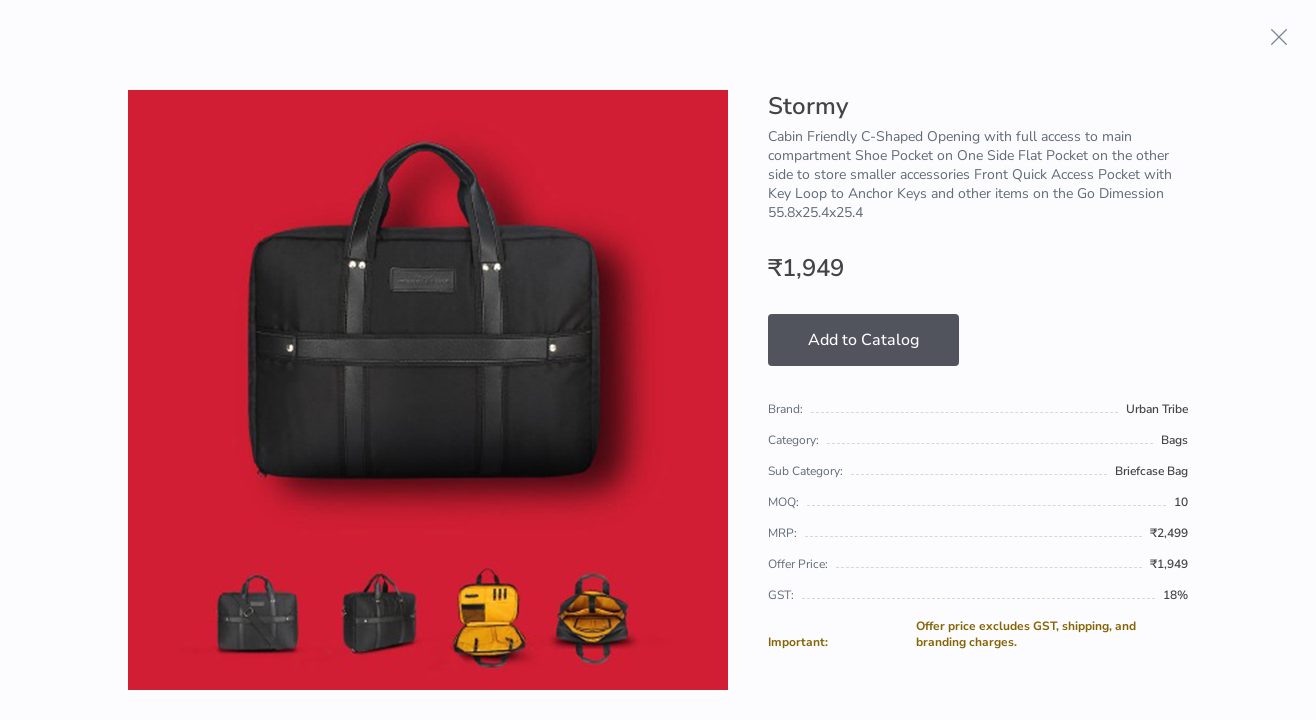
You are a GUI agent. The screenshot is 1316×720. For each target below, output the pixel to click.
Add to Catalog (863, 340)
